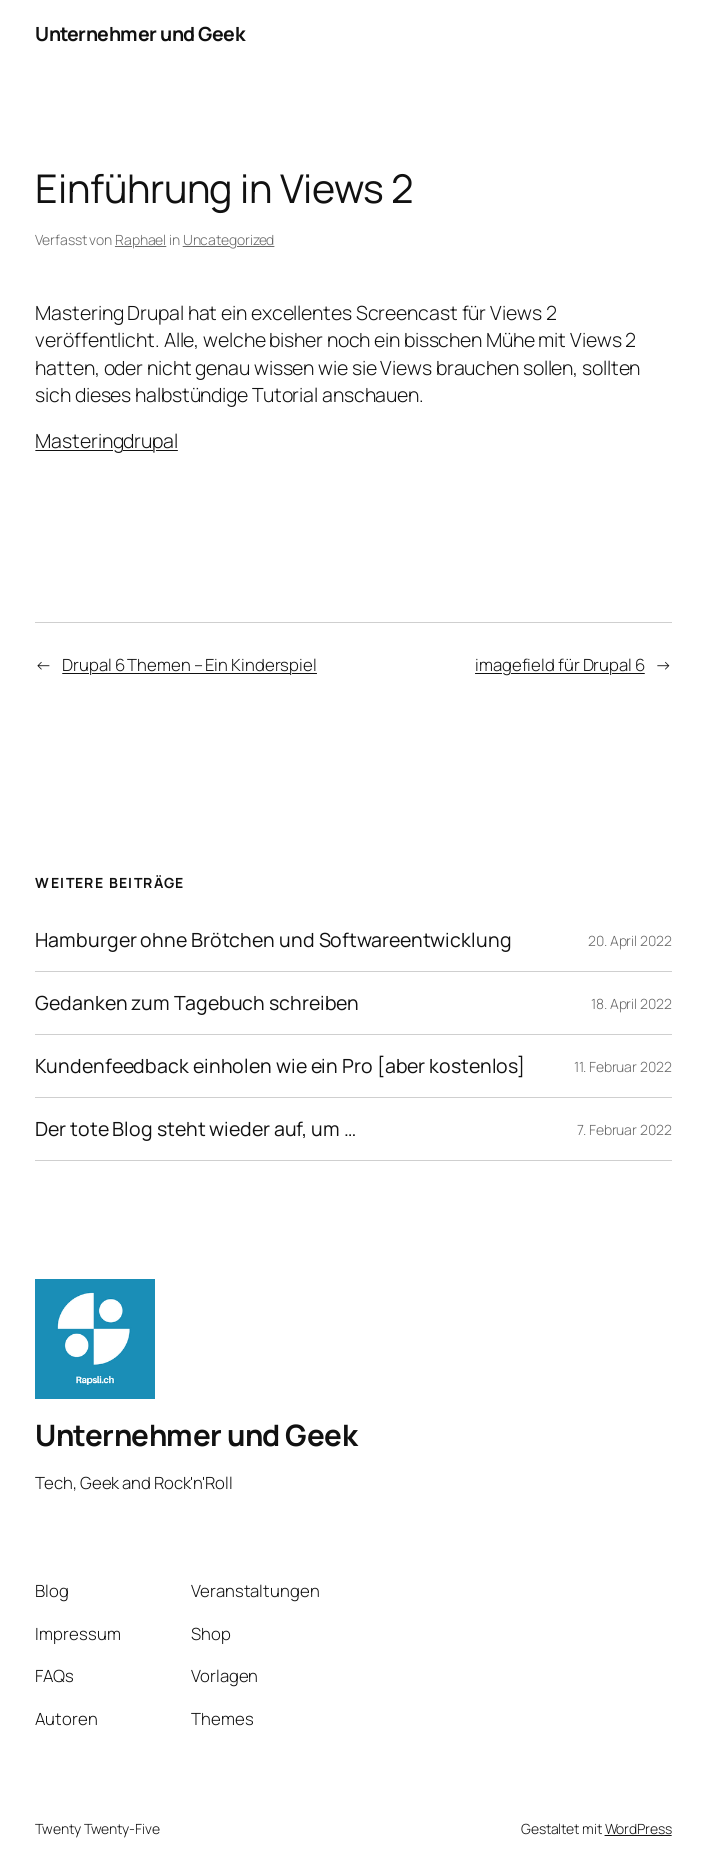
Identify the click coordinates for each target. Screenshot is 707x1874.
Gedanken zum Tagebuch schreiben (197, 1003)
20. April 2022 (630, 940)
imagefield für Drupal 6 (560, 664)
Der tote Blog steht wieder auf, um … (195, 1129)
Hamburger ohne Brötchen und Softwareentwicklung (273, 940)
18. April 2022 (631, 1003)
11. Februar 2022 (622, 1066)
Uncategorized (229, 239)
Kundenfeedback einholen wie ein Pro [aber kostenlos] (280, 1066)
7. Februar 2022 (624, 1129)
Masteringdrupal (106, 440)
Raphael (140, 239)
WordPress (638, 1828)
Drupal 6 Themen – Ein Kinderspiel (189, 664)
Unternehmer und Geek (139, 33)
